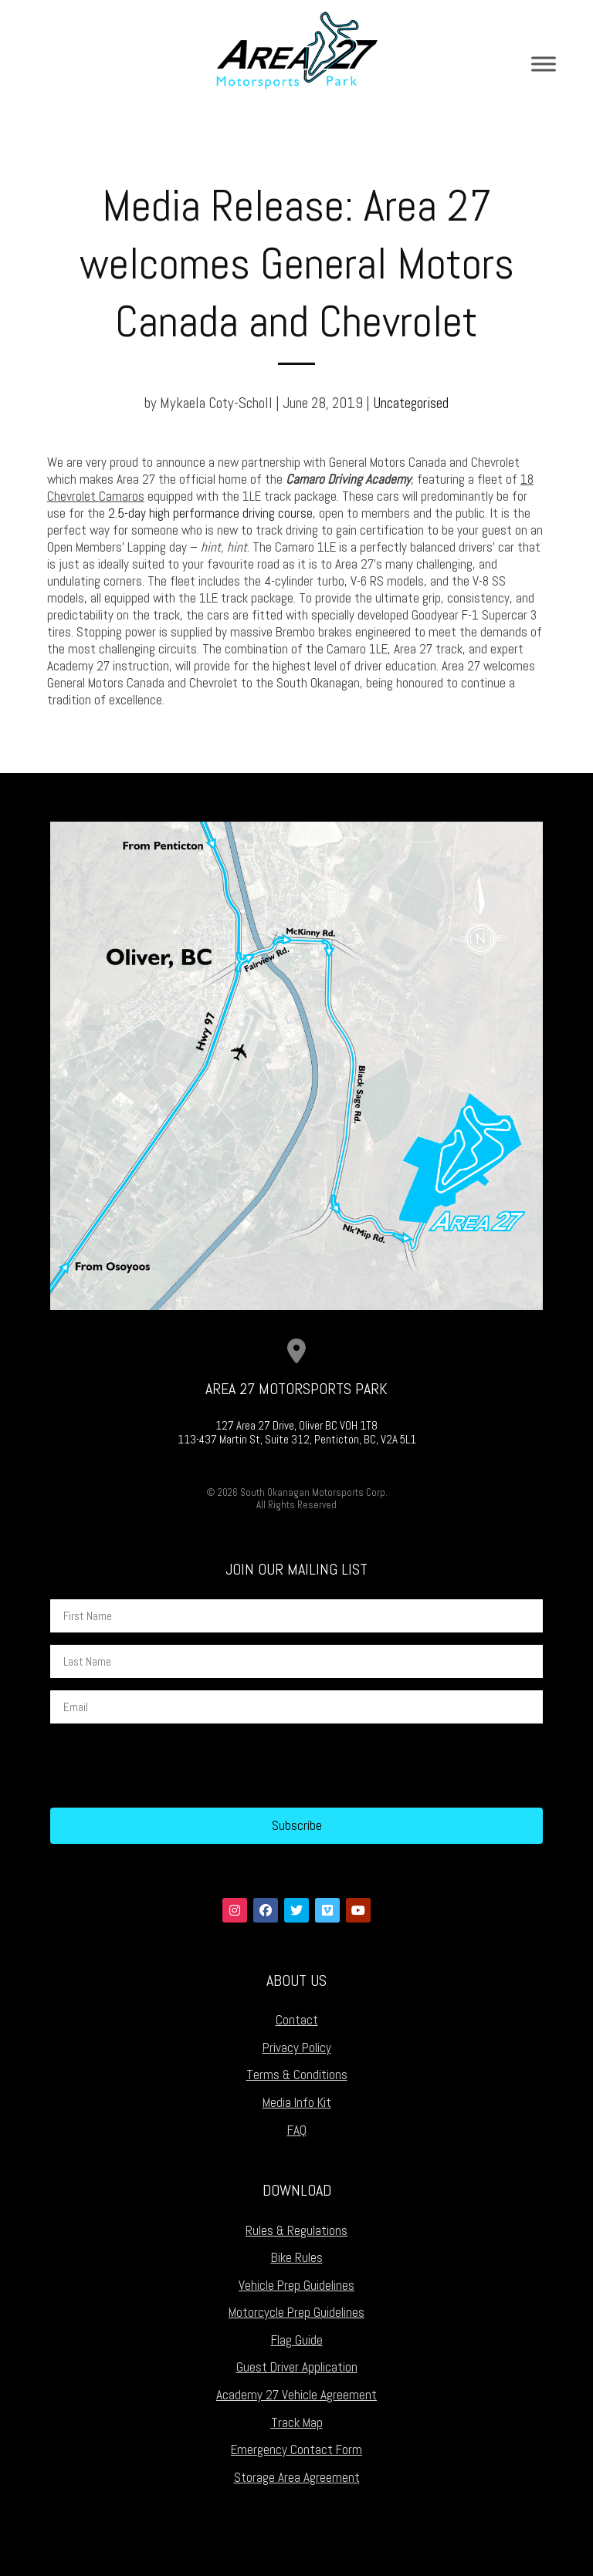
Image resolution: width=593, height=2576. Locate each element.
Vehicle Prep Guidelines (296, 2285)
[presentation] (167, 1766)
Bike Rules (297, 2257)
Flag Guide (297, 2339)
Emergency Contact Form (296, 2449)
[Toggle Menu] (543, 63)
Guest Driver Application (296, 2366)
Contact (297, 2019)
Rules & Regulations (296, 2230)
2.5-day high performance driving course (210, 513)
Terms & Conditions (296, 2074)
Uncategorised (411, 403)
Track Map (297, 2422)
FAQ (297, 2130)
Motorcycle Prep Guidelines (296, 2312)
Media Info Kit (297, 2102)
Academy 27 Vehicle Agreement (296, 2394)
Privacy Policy (297, 2047)
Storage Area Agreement (297, 2477)
